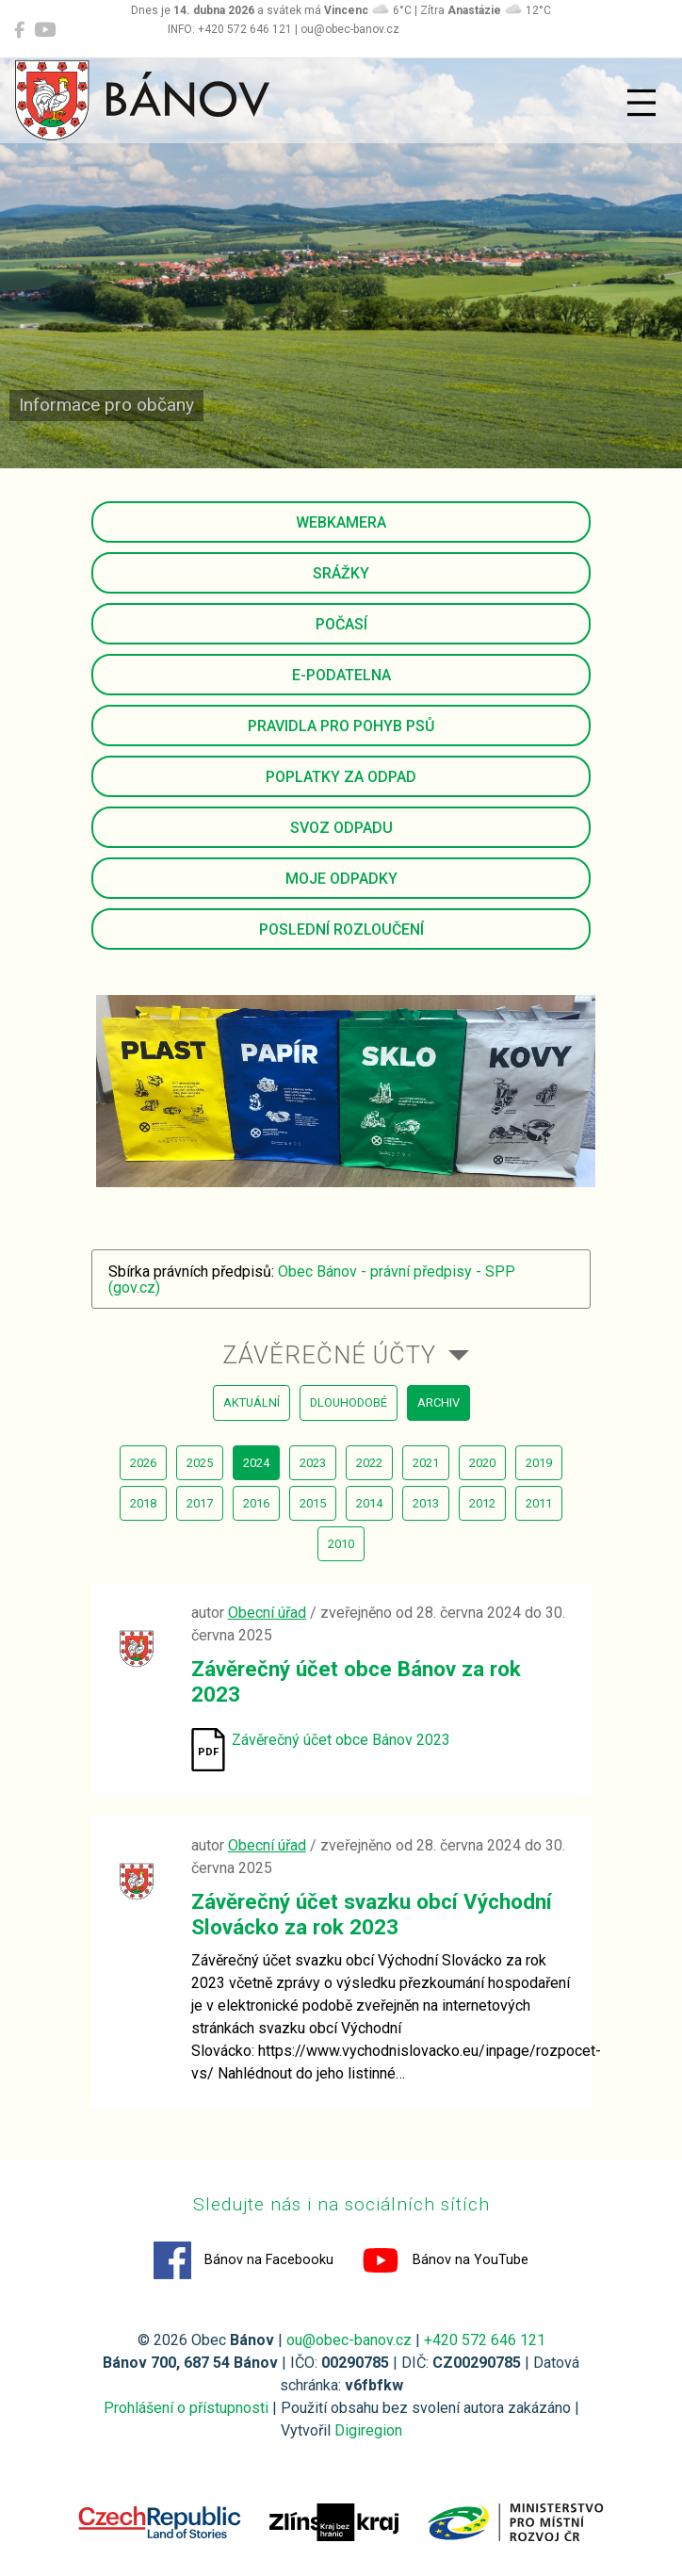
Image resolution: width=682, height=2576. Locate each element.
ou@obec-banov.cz (349, 2340)
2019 (539, 1463)
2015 (313, 1503)
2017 (200, 1503)
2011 (539, 1503)
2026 (143, 1463)
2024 (256, 1463)
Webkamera (341, 522)
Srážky (341, 573)
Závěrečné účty (329, 1355)
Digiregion (368, 2430)
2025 (200, 1463)
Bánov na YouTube (445, 2260)
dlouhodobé (348, 1402)
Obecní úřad (267, 1613)
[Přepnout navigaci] (641, 103)
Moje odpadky (341, 879)
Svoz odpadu (341, 828)
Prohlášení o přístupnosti (186, 2408)
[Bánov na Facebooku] (19, 30)
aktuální (251, 1402)
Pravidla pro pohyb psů (341, 726)
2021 (426, 1463)
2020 (482, 1463)
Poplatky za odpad (341, 777)
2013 (426, 1503)
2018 (143, 1503)
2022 (369, 1463)
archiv (438, 1402)
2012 (482, 1503)
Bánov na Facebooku (243, 2260)
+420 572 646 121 (484, 2340)
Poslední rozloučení (341, 929)
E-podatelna (341, 675)
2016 (256, 1503)
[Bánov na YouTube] (45, 30)
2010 (341, 1544)
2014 (369, 1503)
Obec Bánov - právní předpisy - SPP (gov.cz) (311, 1280)
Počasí (341, 624)
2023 (313, 1463)
